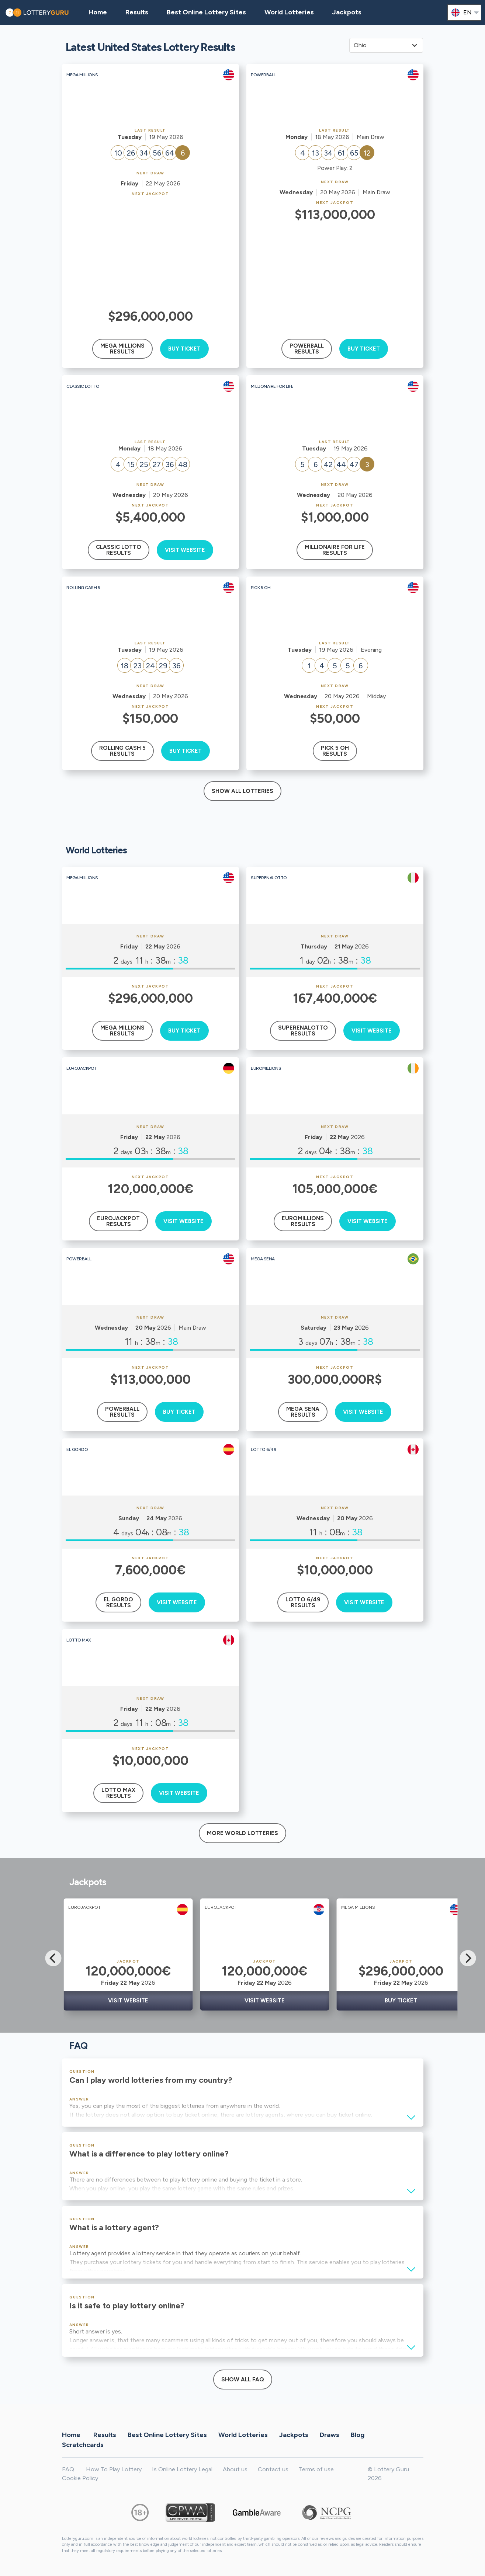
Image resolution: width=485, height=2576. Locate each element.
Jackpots (346, 12)
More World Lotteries (242, 1833)
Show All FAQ (242, 2379)
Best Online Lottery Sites (206, 12)
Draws (329, 2435)
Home (71, 2435)
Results (104, 2435)
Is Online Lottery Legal (182, 2469)
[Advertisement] (150, 251)
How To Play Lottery (114, 2469)
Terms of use (316, 2469)
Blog (357, 2435)
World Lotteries (289, 12)
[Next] (468, 1958)
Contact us (273, 2469)
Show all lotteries (242, 791)
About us (235, 2469)
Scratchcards (83, 2445)
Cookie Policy (80, 2478)
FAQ (68, 2469)
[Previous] (53, 1958)
